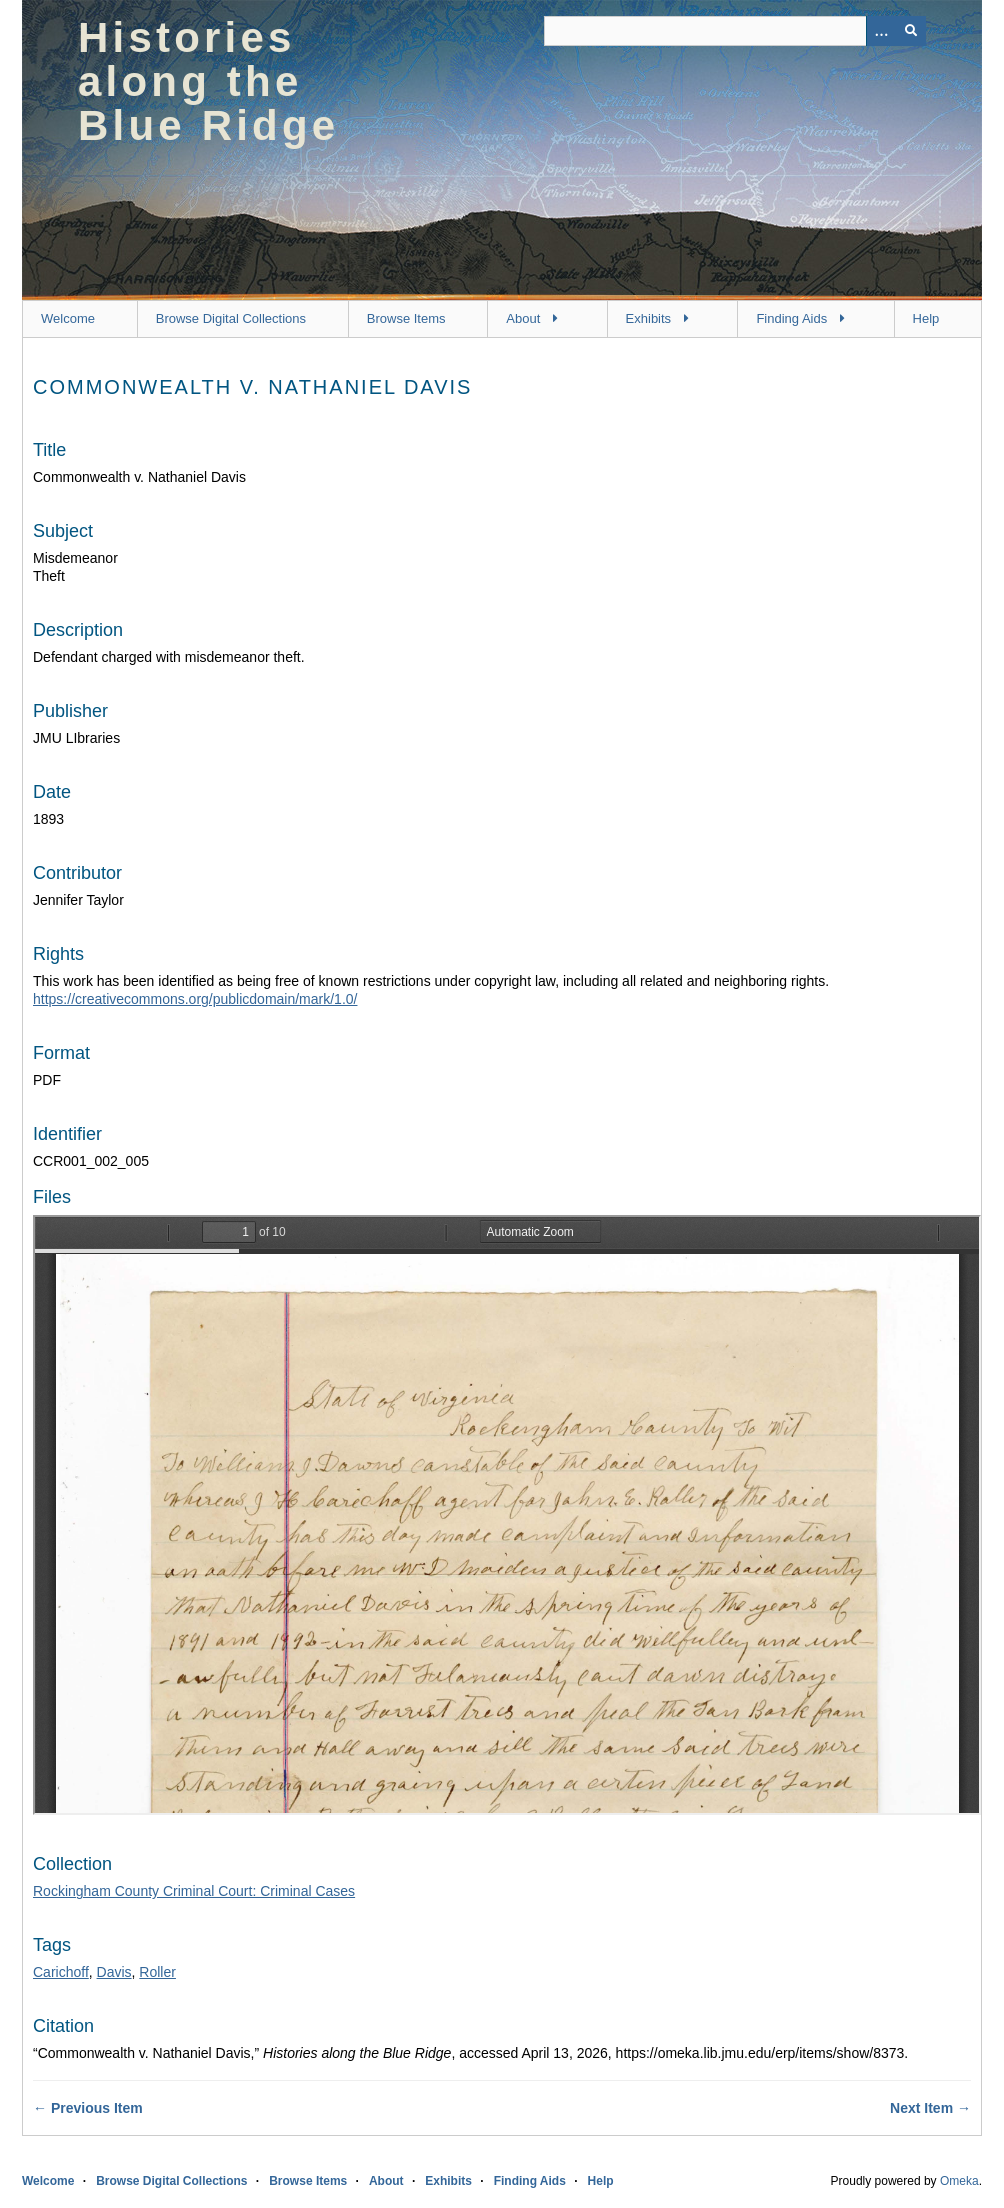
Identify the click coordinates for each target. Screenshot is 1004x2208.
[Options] (881, 31)
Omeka (959, 2181)
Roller (157, 1972)
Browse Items (406, 318)
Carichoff (61, 1972)
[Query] (735, 31)
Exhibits (649, 318)
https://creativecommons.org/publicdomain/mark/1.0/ (195, 999)
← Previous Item (88, 2108)
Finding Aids (791, 318)
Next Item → (930, 2108)
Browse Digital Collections (231, 318)
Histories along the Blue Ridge (208, 81)
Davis (114, 1972)
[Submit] (911, 31)
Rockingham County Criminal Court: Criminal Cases (194, 1891)
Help (926, 318)
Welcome (68, 318)
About (523, 318)
